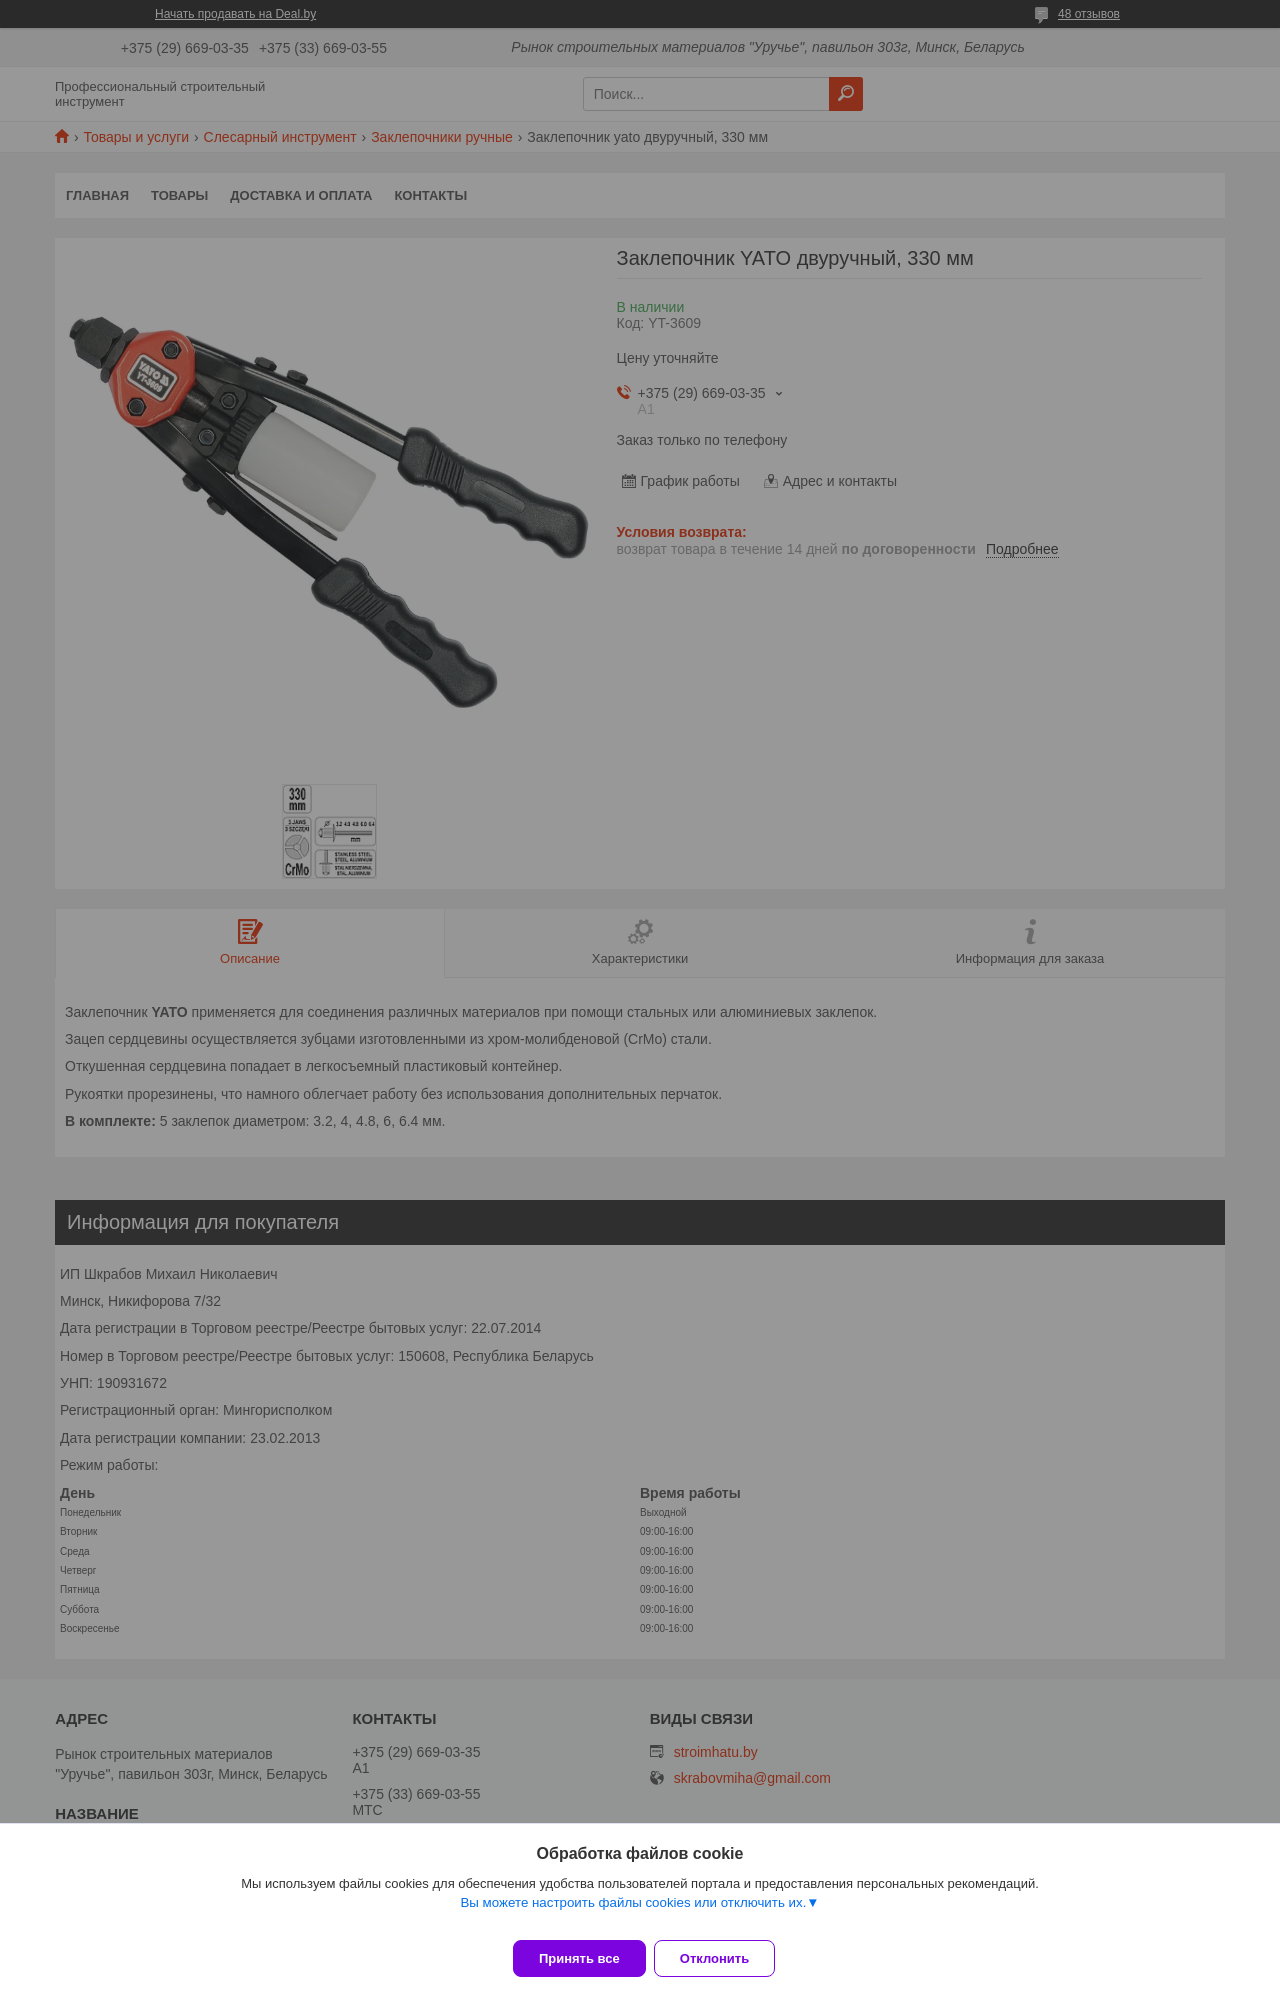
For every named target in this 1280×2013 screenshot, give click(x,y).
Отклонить (726, 1958)
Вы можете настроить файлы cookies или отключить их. (633, 1914)
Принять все (579, 1958)
